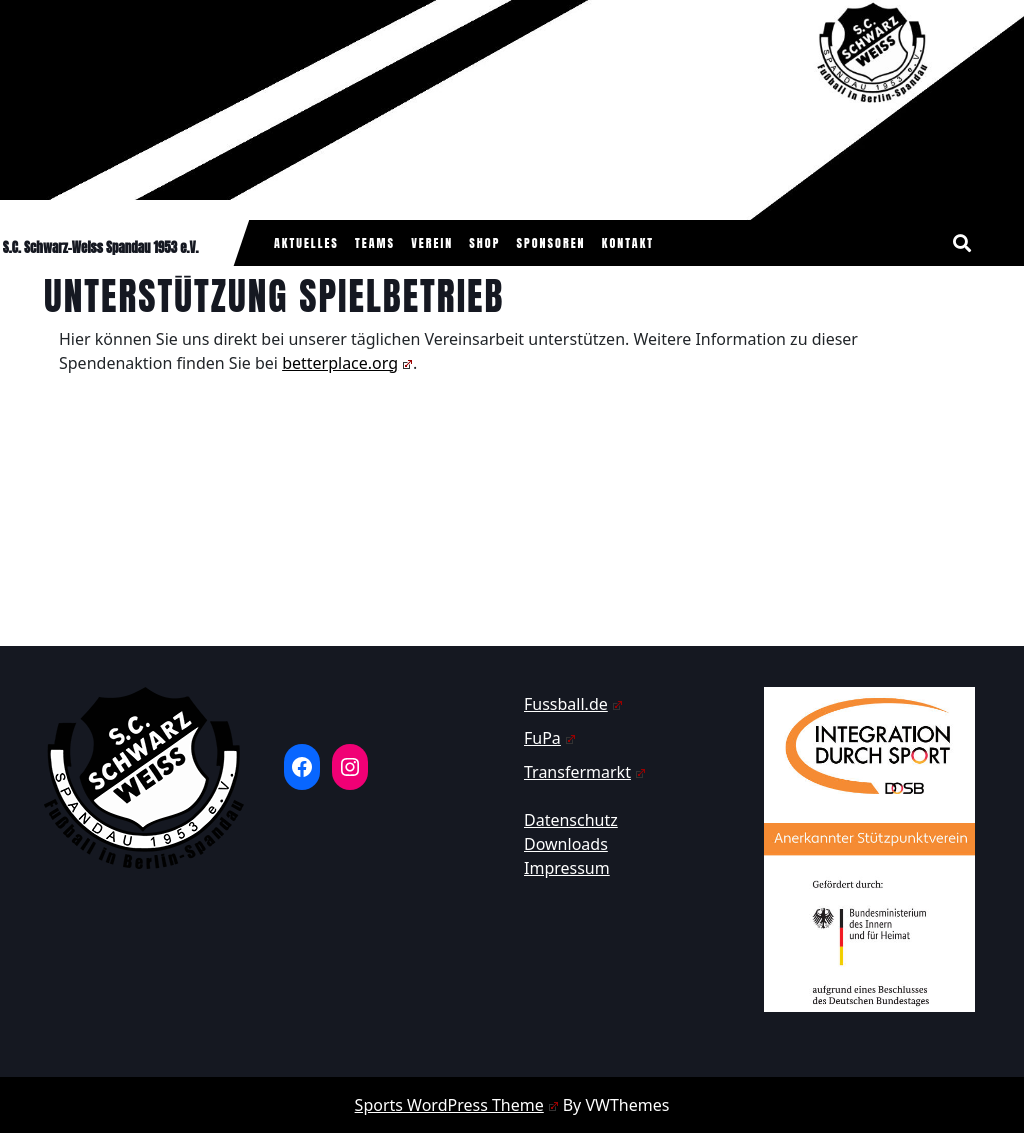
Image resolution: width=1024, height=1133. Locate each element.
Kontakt (628, 243)
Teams (375, 243)
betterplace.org (347, 363)
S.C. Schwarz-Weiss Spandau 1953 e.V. (101, 247)
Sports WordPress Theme (457, 1105)
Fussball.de (573, 704)
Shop (484, 243)
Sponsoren (551, 243)
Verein (432, 243)
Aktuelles (306, 243)
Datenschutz (571, 820)
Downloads (566, 844)
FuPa (550, 738)
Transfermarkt (585, 772)
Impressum (567, 868)
